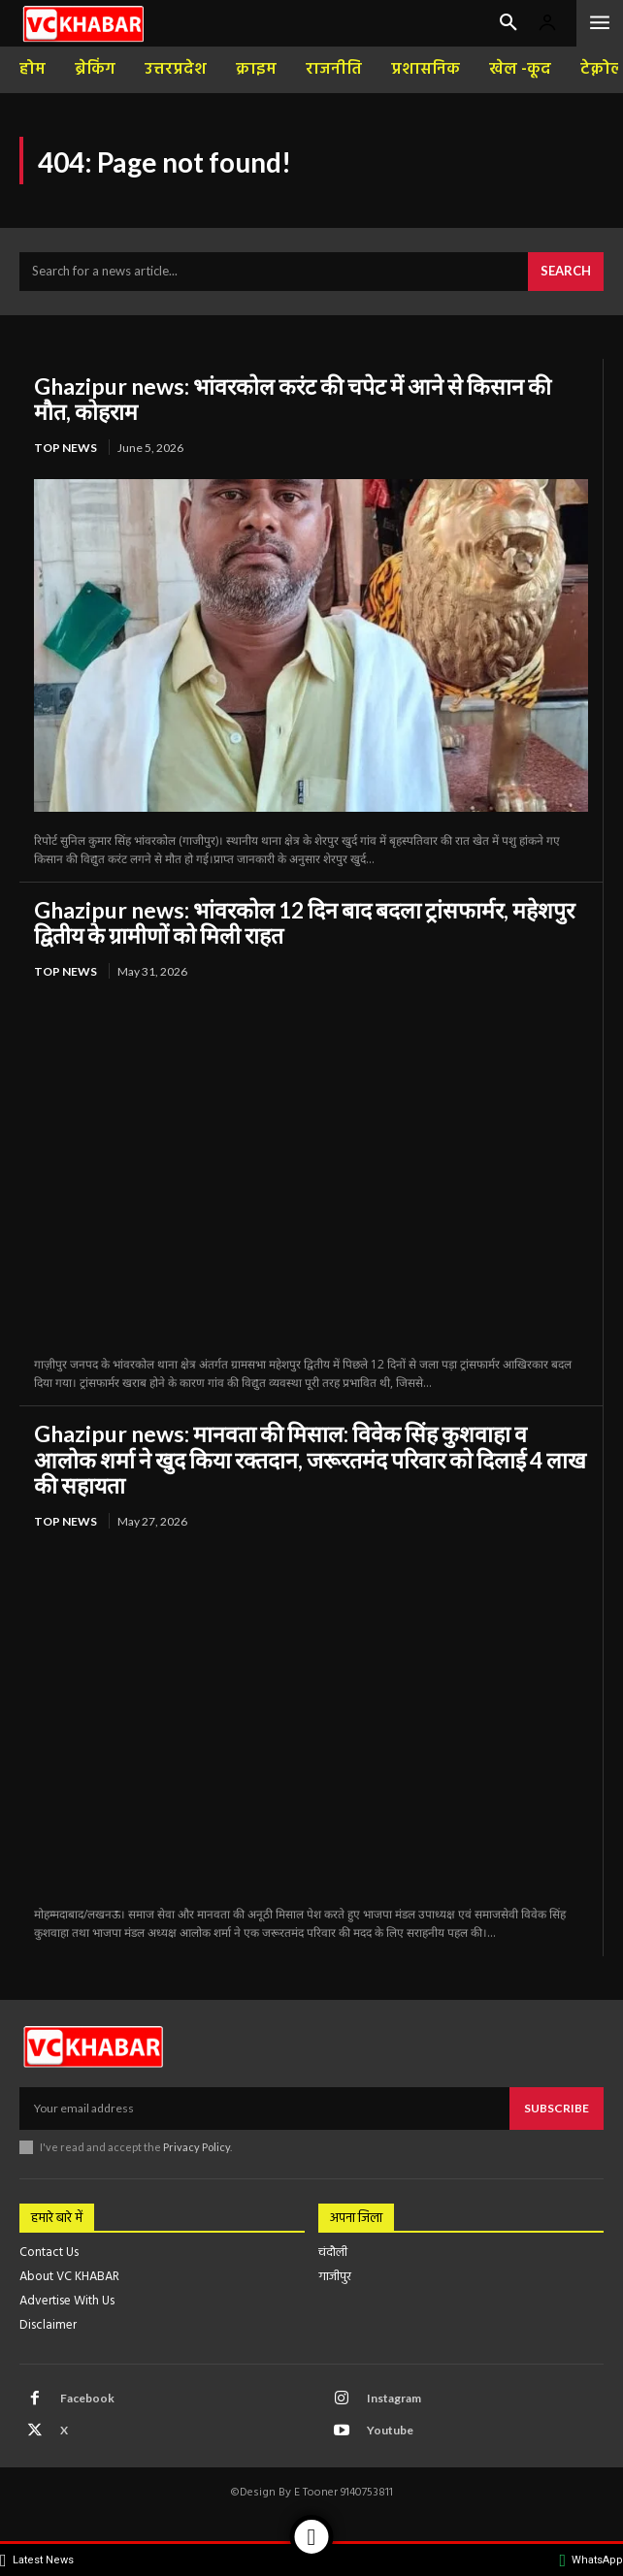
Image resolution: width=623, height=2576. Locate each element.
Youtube (390, 2430)
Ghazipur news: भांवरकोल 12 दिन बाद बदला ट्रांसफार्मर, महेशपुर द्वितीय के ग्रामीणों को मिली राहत (304, 922)
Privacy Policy (196, 2147)
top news (65, 447)
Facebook (87, 2398)
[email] (264, 2108)
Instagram (394, 2398)
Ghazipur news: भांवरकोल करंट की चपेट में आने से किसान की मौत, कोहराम (292, 398)
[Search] (566, 271)
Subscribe (556, 2108)
